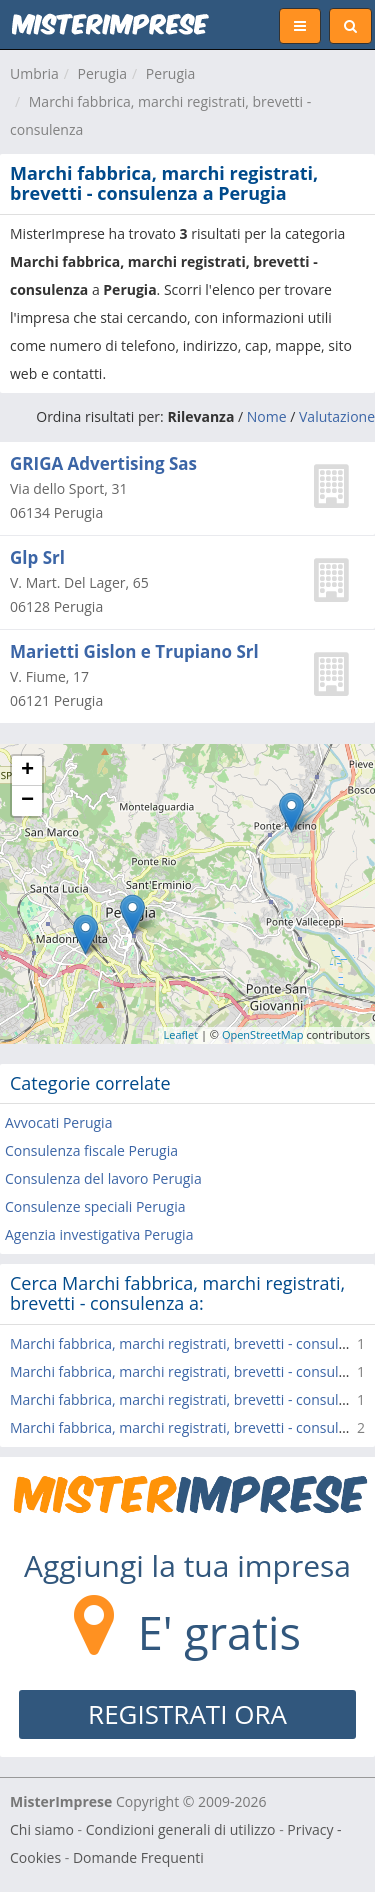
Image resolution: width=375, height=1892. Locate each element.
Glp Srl (37, 557)
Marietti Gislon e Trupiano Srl (134, 651)
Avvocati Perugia (58, 1122)
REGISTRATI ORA (187, 1714)
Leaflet (181, 1034)
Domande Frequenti (138, 1857)
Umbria (34, 73)
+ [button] (27, 771)
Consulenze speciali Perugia (95, 1206)
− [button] (27, 801)
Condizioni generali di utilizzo (181, 1829)
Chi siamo (42, 1829)
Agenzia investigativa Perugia (99, 1234)
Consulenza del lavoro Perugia (103, 1178)
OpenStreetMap (263, 1034)
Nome (267, 416)
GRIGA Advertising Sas (103, 463)
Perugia (103, 73)
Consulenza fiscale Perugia (91, 1150)
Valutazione (337, 416)
